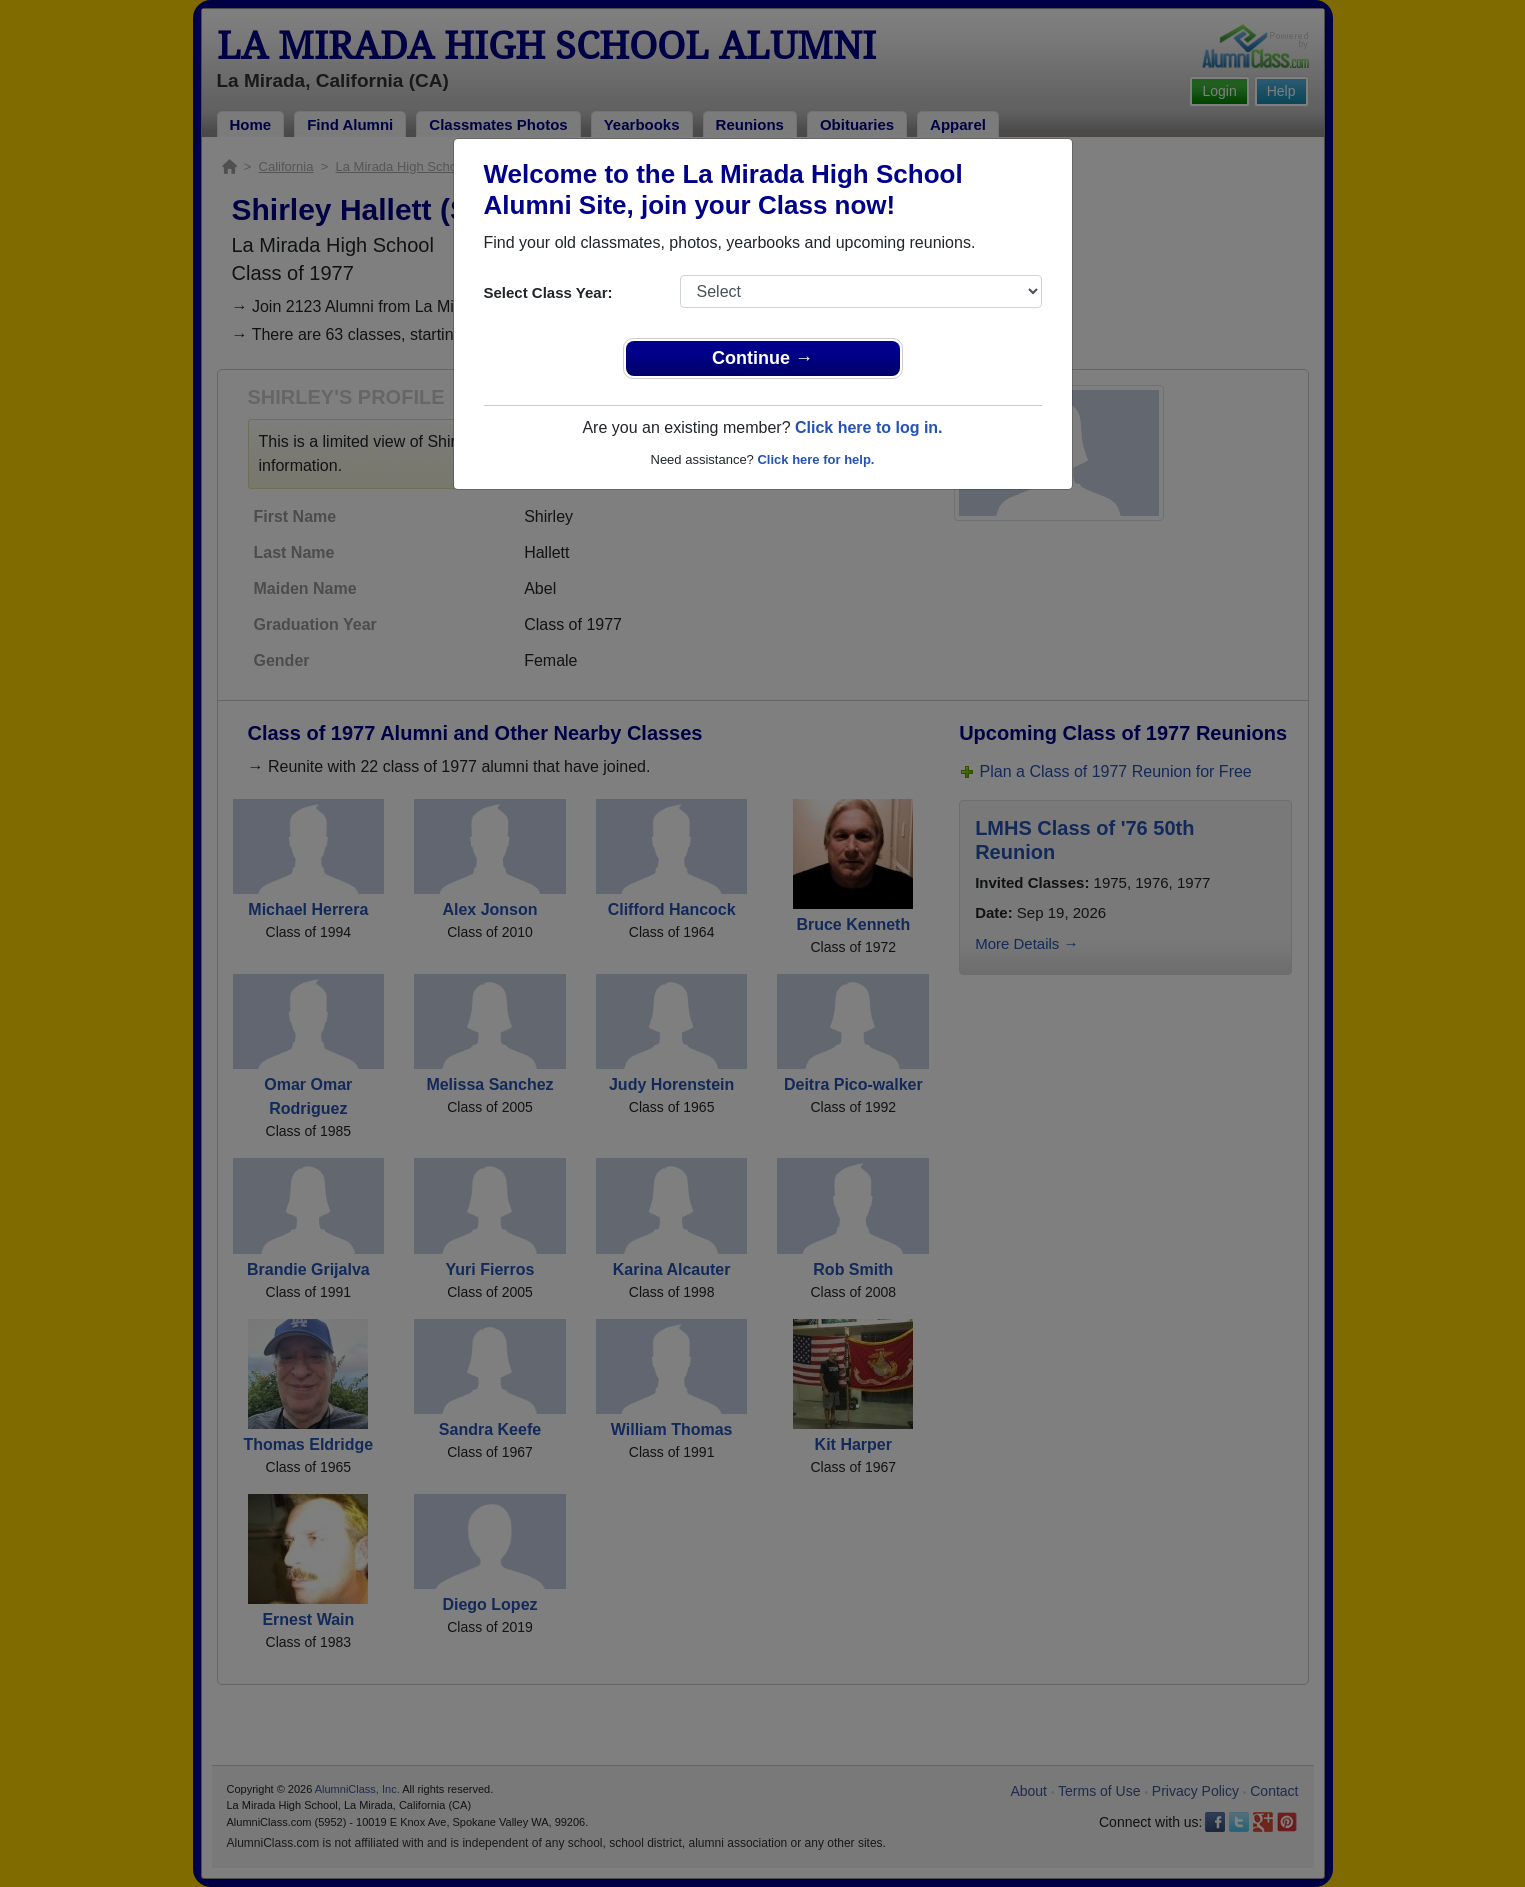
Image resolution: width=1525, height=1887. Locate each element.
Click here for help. (815, 459)
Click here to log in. (869, 427)
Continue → (762, 358)
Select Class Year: (548, 292)
